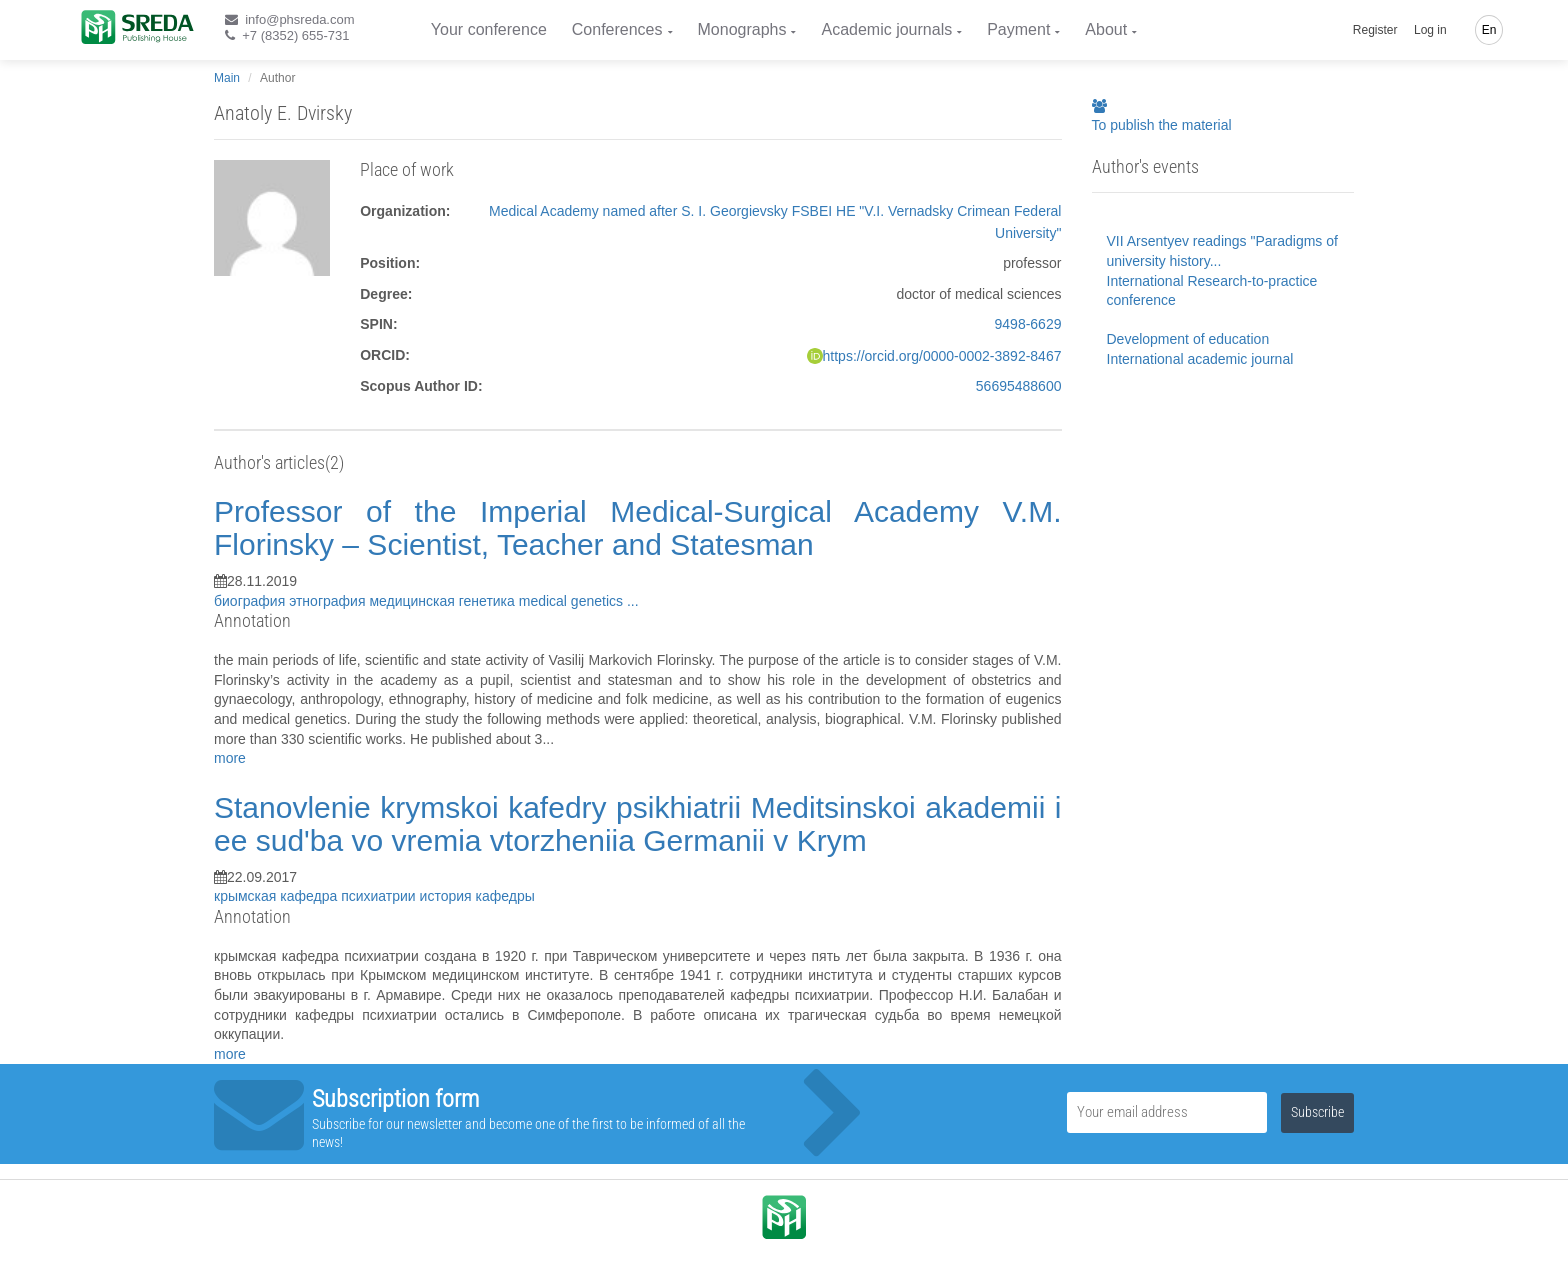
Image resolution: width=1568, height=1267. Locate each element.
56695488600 (1019, 386)
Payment (1018, 29)
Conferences (617, 29)
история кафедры (477, 896)
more (230, 758)
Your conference (489, 29)
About (1106, 29)
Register (1375, 30)
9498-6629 (1028, 324)
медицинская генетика (443, 601)
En (1489, 30)
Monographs (742, 29)
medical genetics (573, 601)
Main (227, 78)
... (633, 601)
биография (251, 601)
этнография (329, 601)
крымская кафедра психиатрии (317, 896)
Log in (1430, 30)
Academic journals (886, 29)
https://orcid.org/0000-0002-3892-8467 (942, 356)
